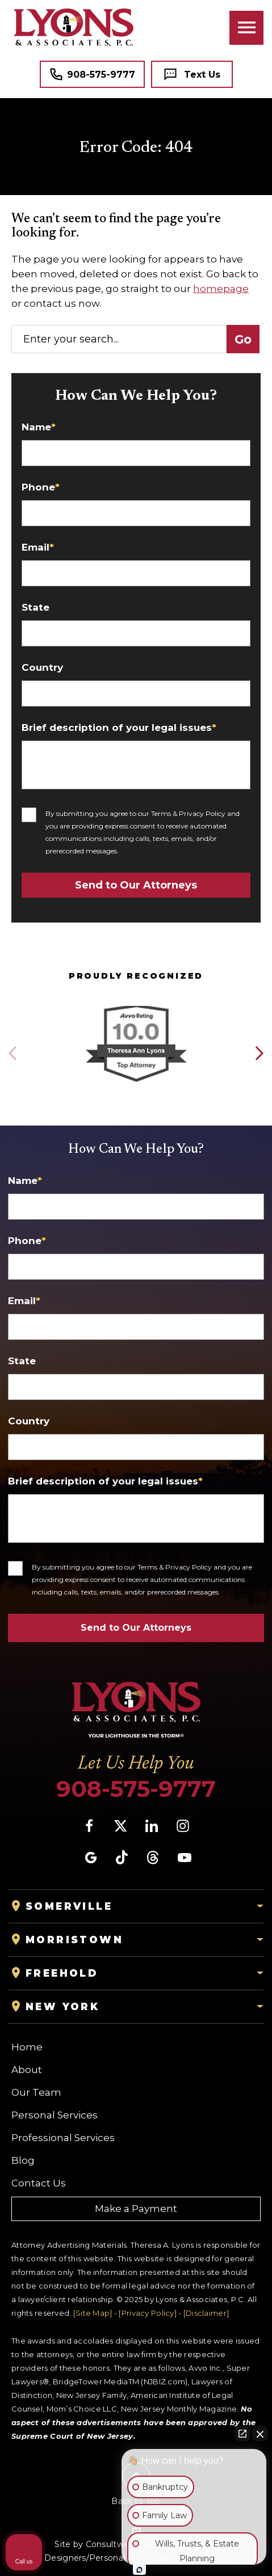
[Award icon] (136, 1006)
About (26, 2069)
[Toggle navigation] (246, 28)
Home (27, 2047)
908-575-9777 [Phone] (136, 1788)
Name (39, 427)
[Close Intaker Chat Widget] (260, 2434)
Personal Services (54, 2115)
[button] (258, 1053)
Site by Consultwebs (96, 2544)
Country (42, 667)
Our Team (36, 2092)
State (35, 607)
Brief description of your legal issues (119, 728)
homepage (221, 288)
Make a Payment (136, 2208)
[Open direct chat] (242, 2434)
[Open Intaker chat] (139, 2570)
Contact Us (38, 2183)
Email (38, 547)
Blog (23, 2160)
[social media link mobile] (89, 1826)
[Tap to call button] (92, 74)
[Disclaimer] (206, 2312)
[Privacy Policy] (147, 2312)
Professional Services (63, 2137)
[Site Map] (92, 2312)
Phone (41, 487)
